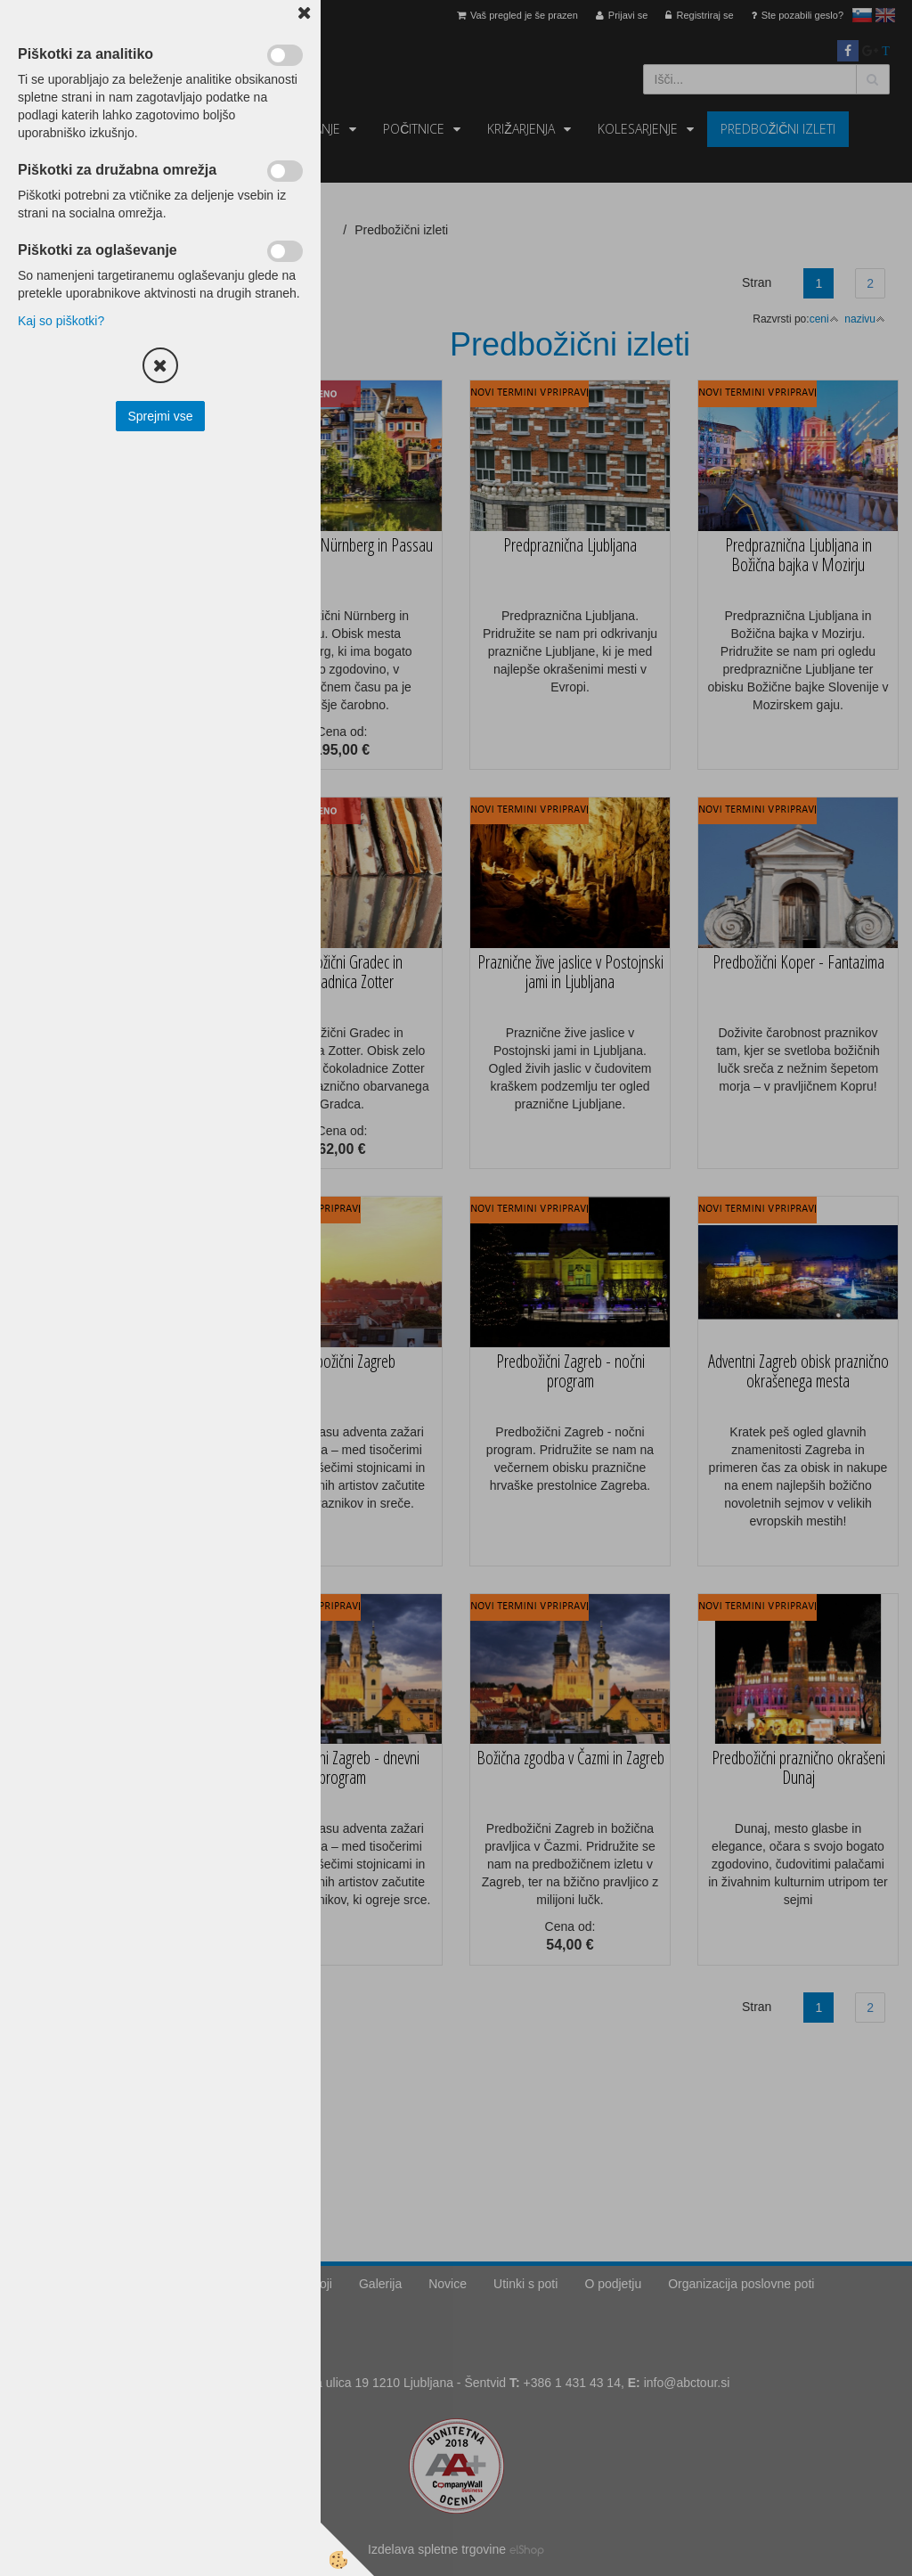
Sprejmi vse (159, 416)
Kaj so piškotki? (61, 321)
